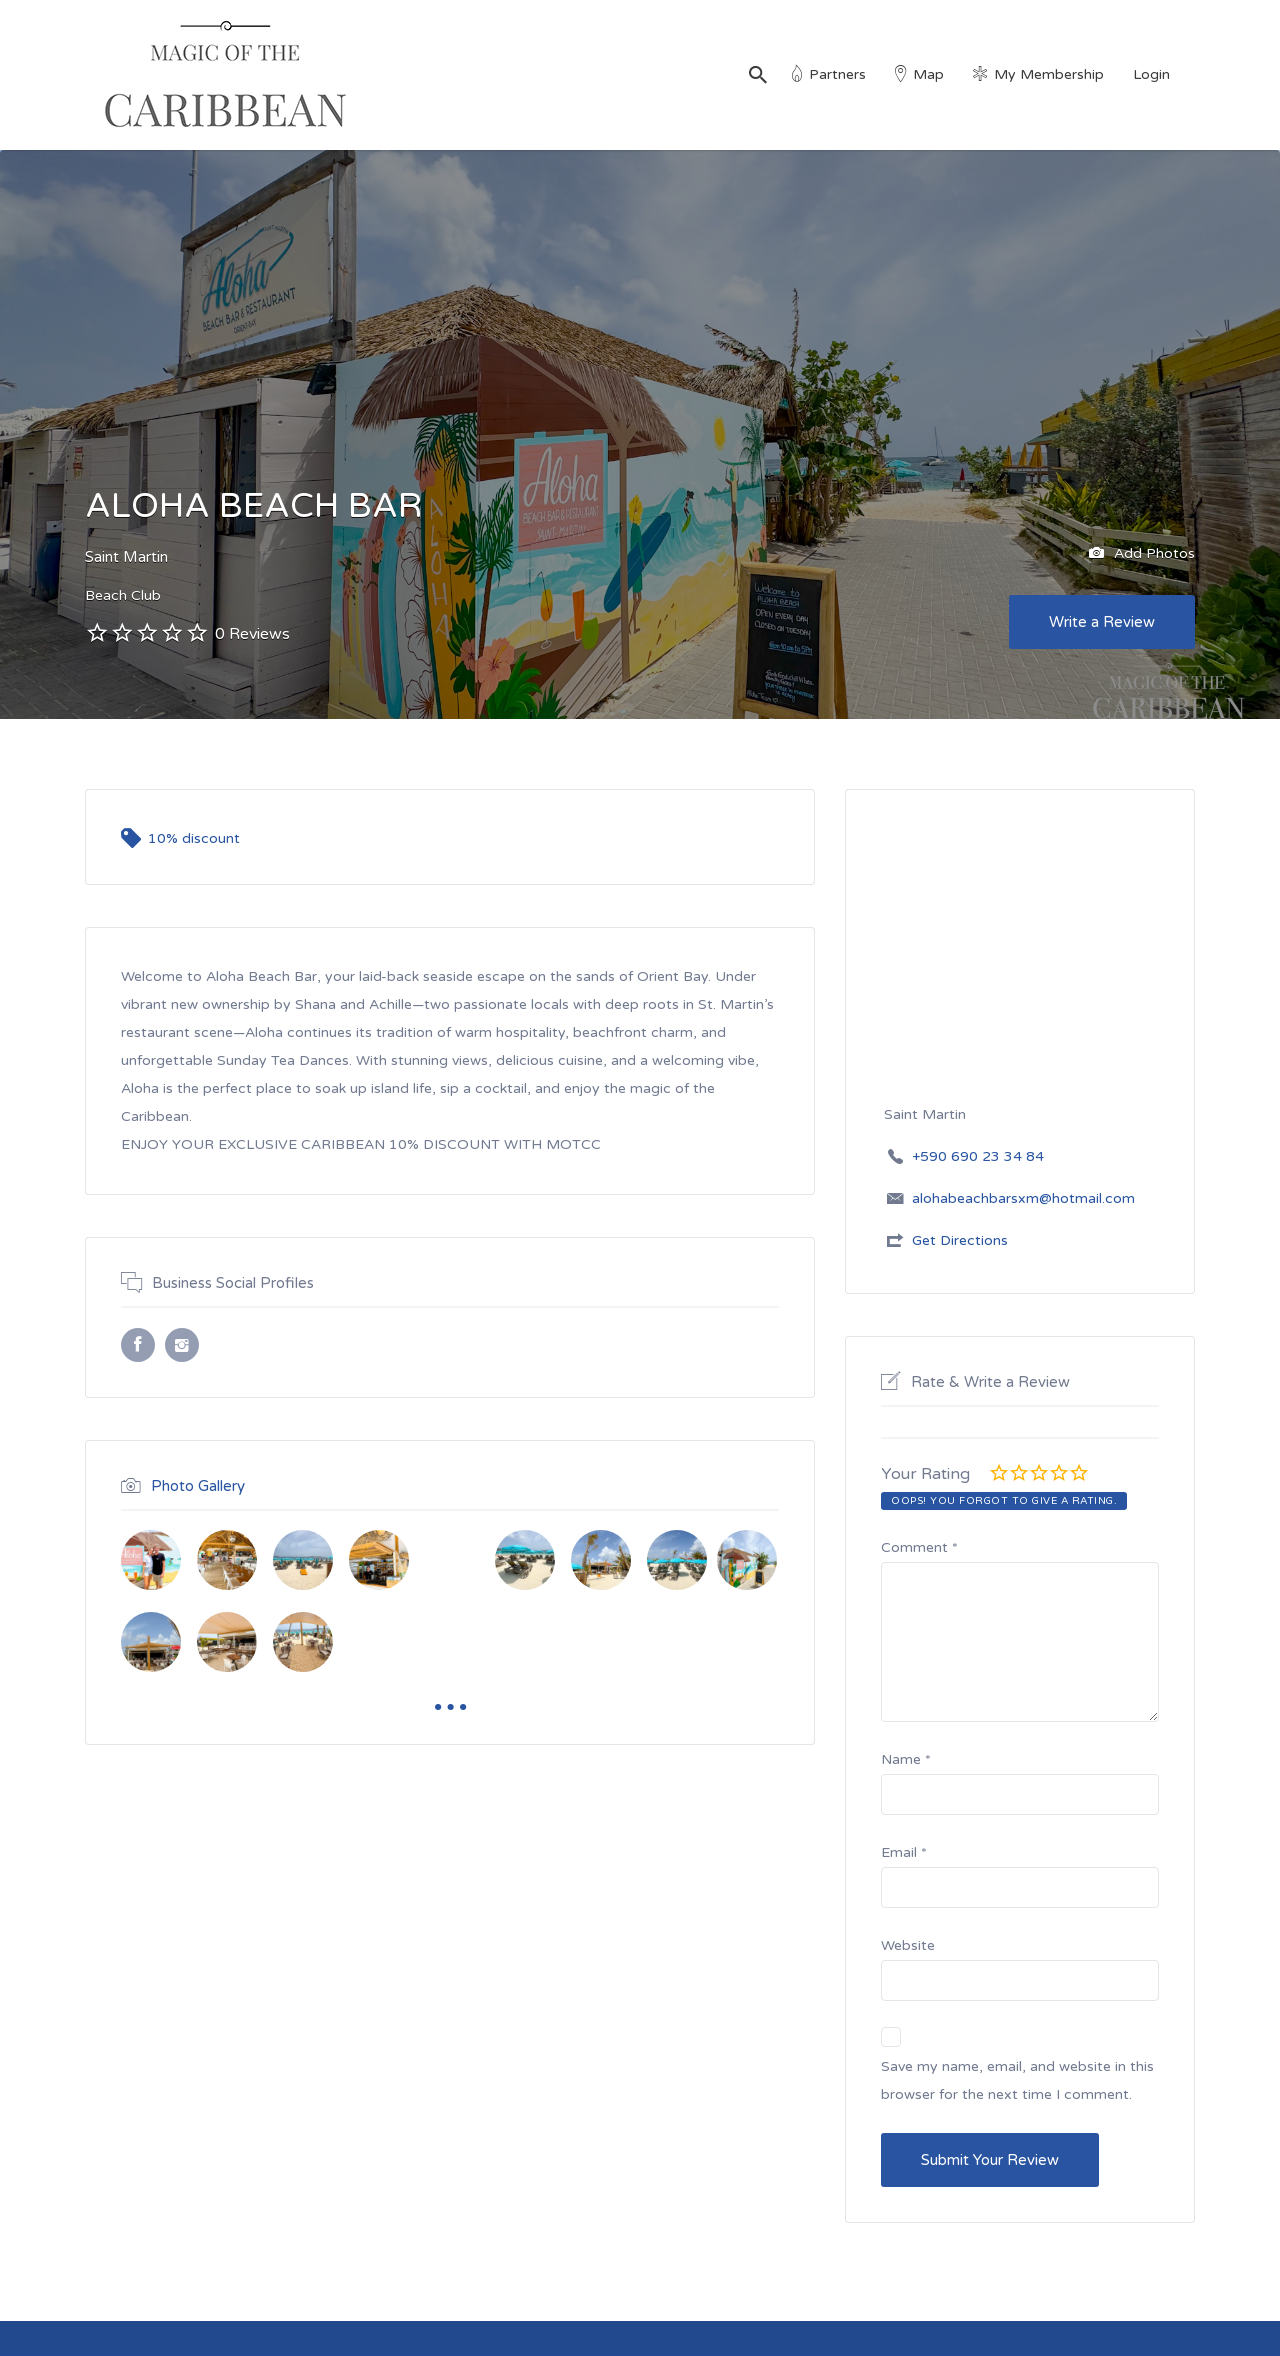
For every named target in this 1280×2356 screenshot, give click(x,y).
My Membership (1049, 74)
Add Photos (1142, 554)
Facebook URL (138, 1345)
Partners (837, 74)
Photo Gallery (198, 1486)
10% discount (194, 838)
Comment (919, 1547)
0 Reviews (252, 634)
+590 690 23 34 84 (978, 1156)
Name (906, 1759)
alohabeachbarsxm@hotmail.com (1023, 1198)
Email (904, 1852)
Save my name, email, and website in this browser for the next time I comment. (1017, 2080)
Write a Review (1102, 622)
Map (928, 74)
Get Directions (960, 1240)
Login (1151, 74)
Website (908, 1945)
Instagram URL (182, 1345)
